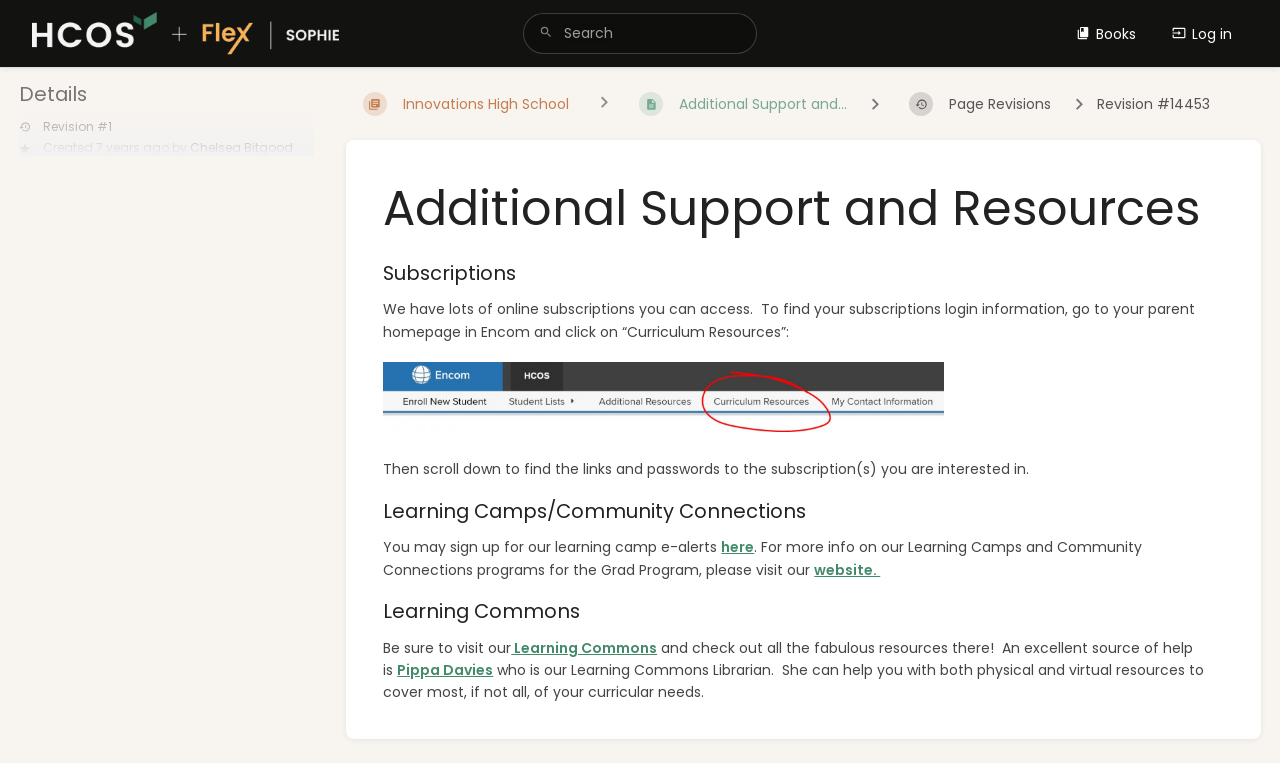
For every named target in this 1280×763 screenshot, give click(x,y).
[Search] (546, 33)
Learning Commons (584, 648)
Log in (1202, 34)
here (737, 547)
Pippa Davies (445, 670)
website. (847, 570)
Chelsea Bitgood (241, 147)
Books (1106, 34)
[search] (640, 33)
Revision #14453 (1153, 104)
